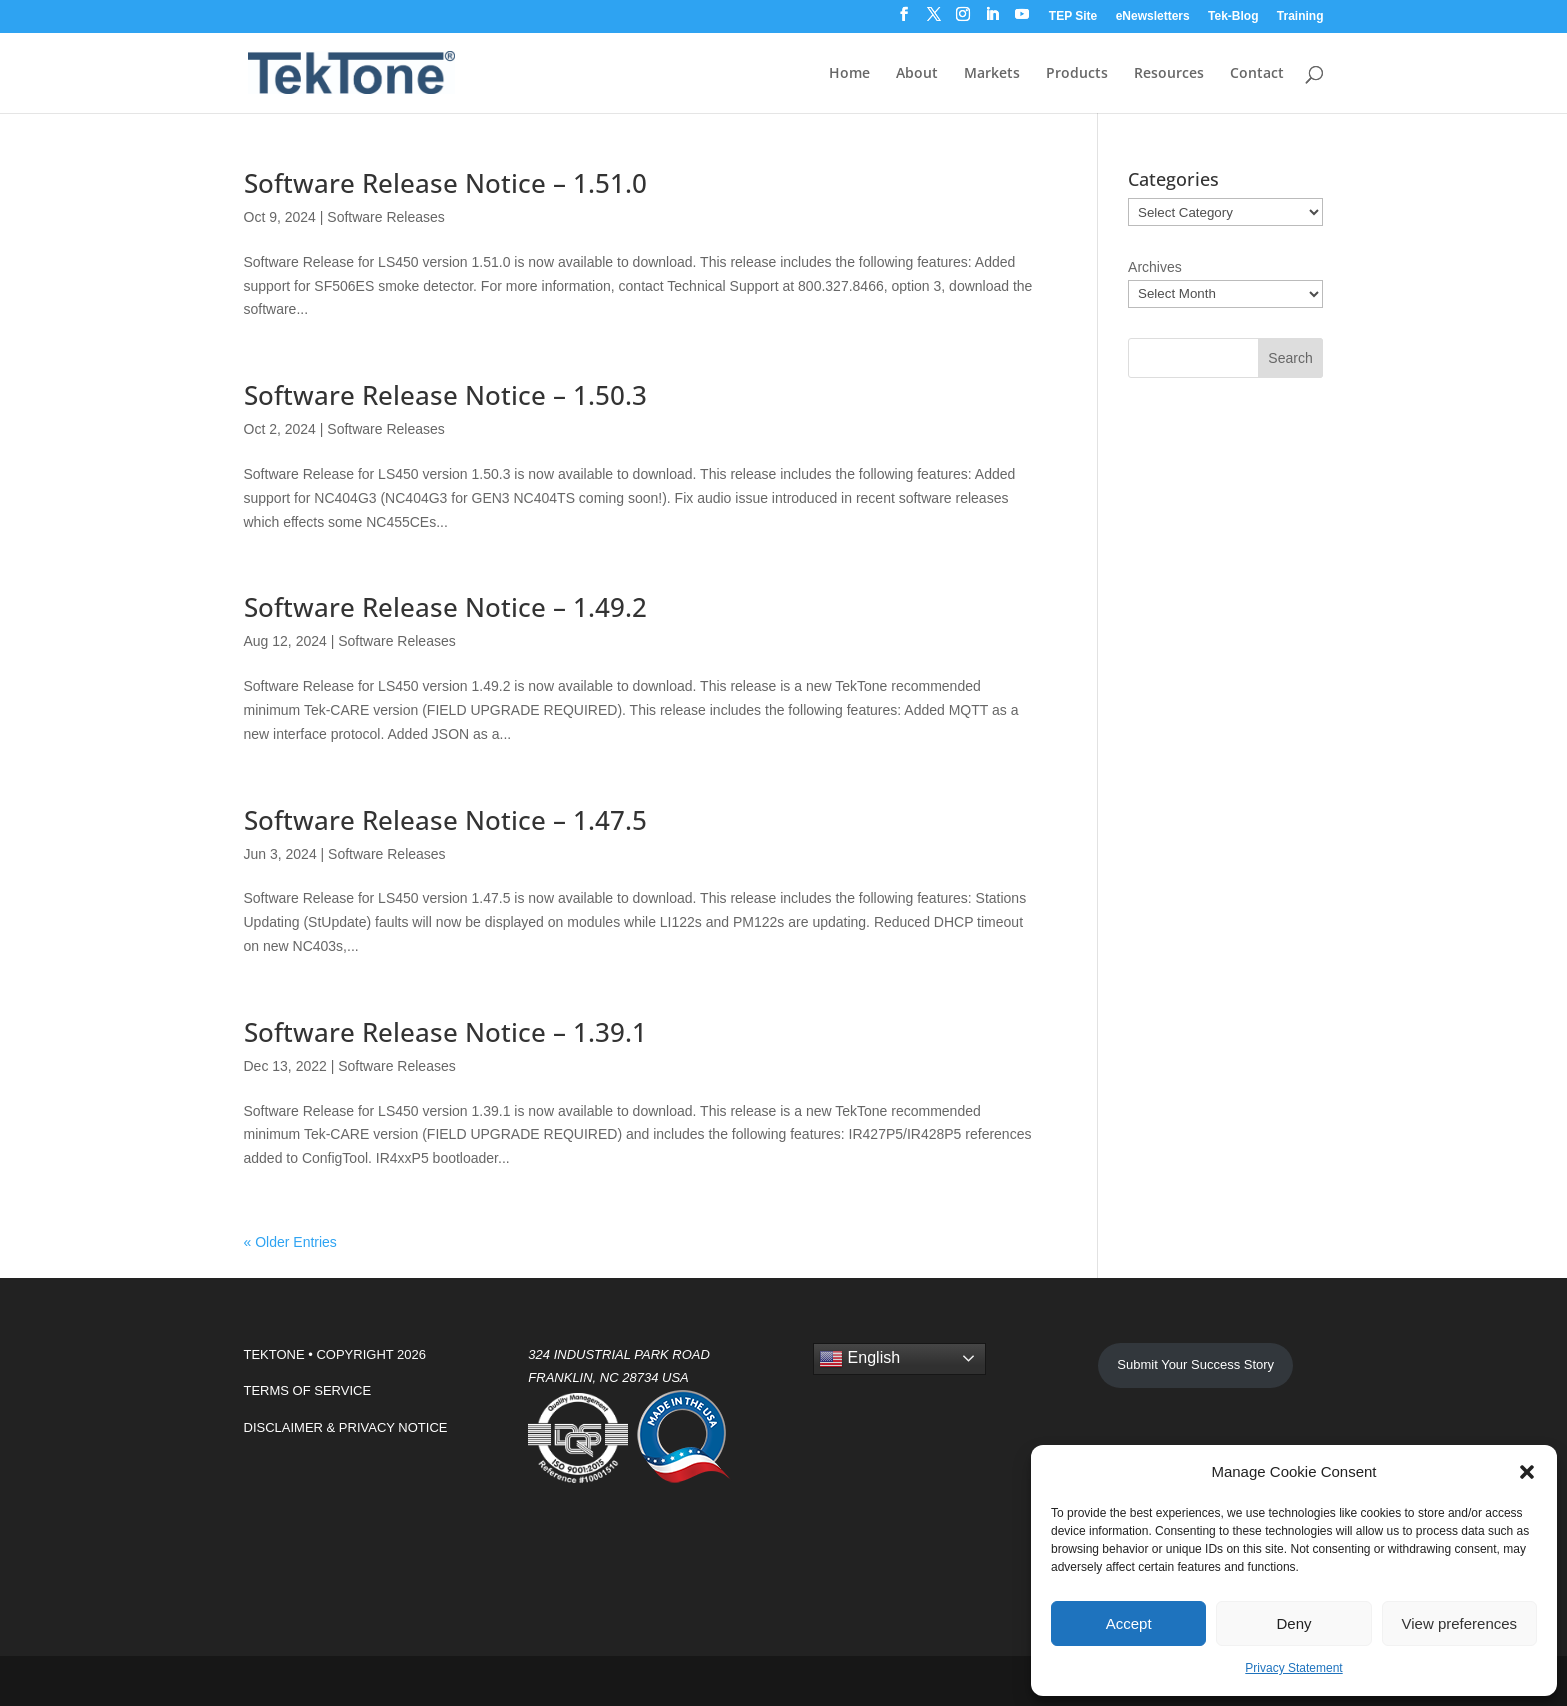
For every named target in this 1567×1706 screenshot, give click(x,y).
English (859, 1359)
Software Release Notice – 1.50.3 (445, 395)
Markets (992, 74)
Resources (1169, 74)
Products (1077, 74)
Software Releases (386, 217)
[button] (1527, 1472)
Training (1300, 16)
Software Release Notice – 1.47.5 (445, 820)
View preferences (1460, 1623)
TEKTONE (274, 1354)
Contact (1257, 74)
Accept (1129, 1623)
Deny (1293, 1623)
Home (849, 74)
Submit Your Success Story (1195, 1364)
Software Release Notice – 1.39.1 (445, 1032)
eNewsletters (1153, 16)
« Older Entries (290, 1242)
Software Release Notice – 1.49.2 (445, 607)
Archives (1155, 267)
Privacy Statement (1293, 1668)
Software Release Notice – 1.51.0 (445, 183)
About (917, 74)
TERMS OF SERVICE (308, 1390)
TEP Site (1073, 16)
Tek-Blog (1233, 16)
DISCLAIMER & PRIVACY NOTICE (346, 1427)
